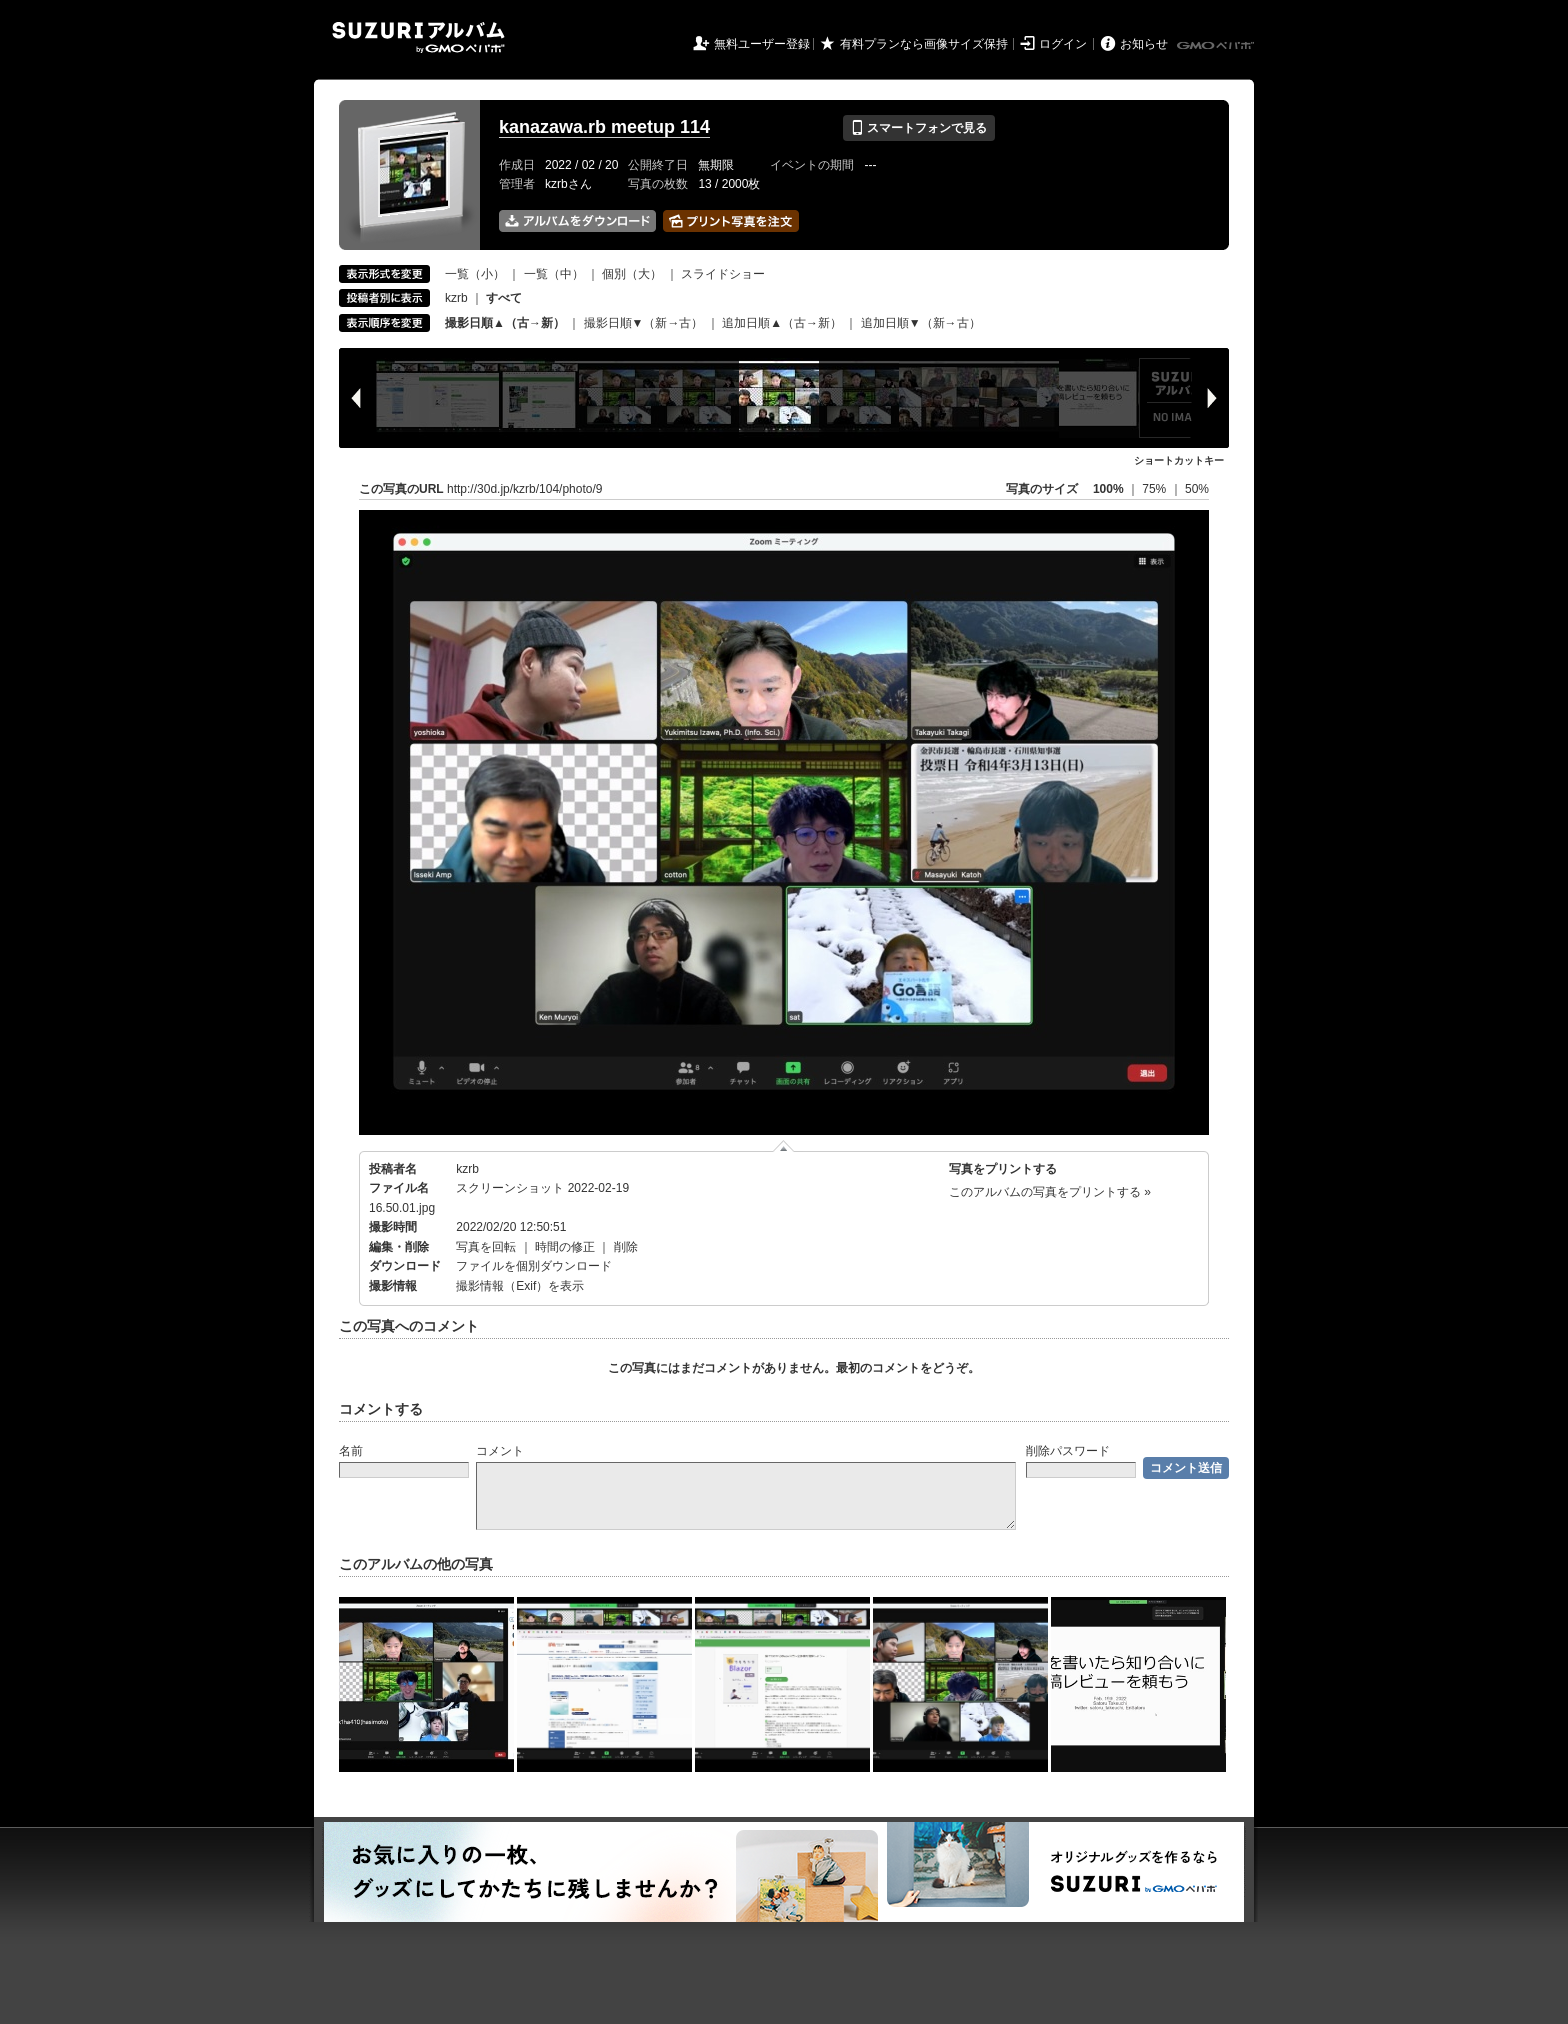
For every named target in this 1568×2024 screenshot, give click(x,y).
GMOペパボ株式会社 (1217, 46)
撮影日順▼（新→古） (644, 323)
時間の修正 (565, 1247)
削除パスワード (1068, 1451)
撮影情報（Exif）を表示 (520, 1286)
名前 (351, 1451)
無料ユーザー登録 (762, 44)
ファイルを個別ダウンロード (534, 1266)
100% (1108, 489)
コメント (500, 1451)
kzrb (456, 298)
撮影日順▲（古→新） (505, 323)
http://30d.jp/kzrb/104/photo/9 (524, 489)
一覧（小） (475, 274)
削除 (626, 1247)
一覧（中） (554, 274)
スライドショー (723, 274)
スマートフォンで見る (918, 128)
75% (1155, 489)
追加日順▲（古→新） (782, 323)
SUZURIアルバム (418, 37)
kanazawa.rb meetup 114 (604, 127)
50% (1197, 489)
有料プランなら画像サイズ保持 (924, 44)
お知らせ (1144, 44)
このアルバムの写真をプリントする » (1050, 1192)
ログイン (1063, 44)
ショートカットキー (1179, 460)
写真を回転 (486, 1247)
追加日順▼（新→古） (921, 323)
